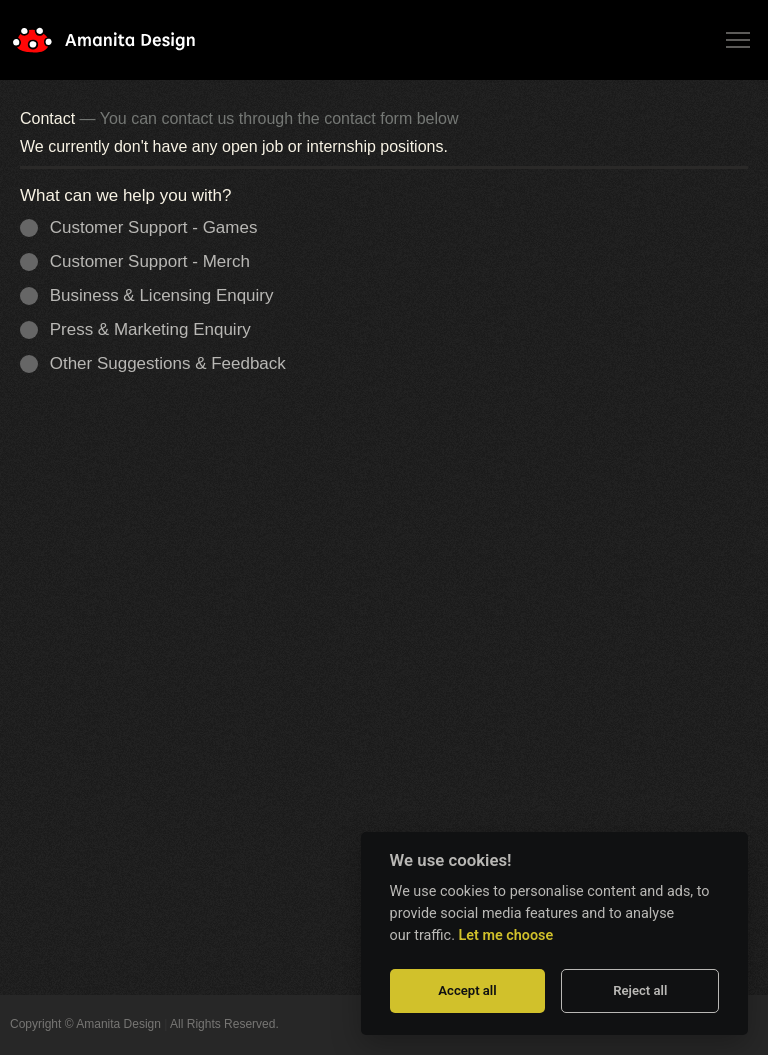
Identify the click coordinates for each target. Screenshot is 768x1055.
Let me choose (506, 935)
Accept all (467, 990)
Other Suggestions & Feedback (159, 363)
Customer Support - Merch (141, 261)
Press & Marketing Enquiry (142, 329)
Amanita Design (120, 40)
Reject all (640, 990)
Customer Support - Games (145, 227)
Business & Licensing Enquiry (153, 295)
